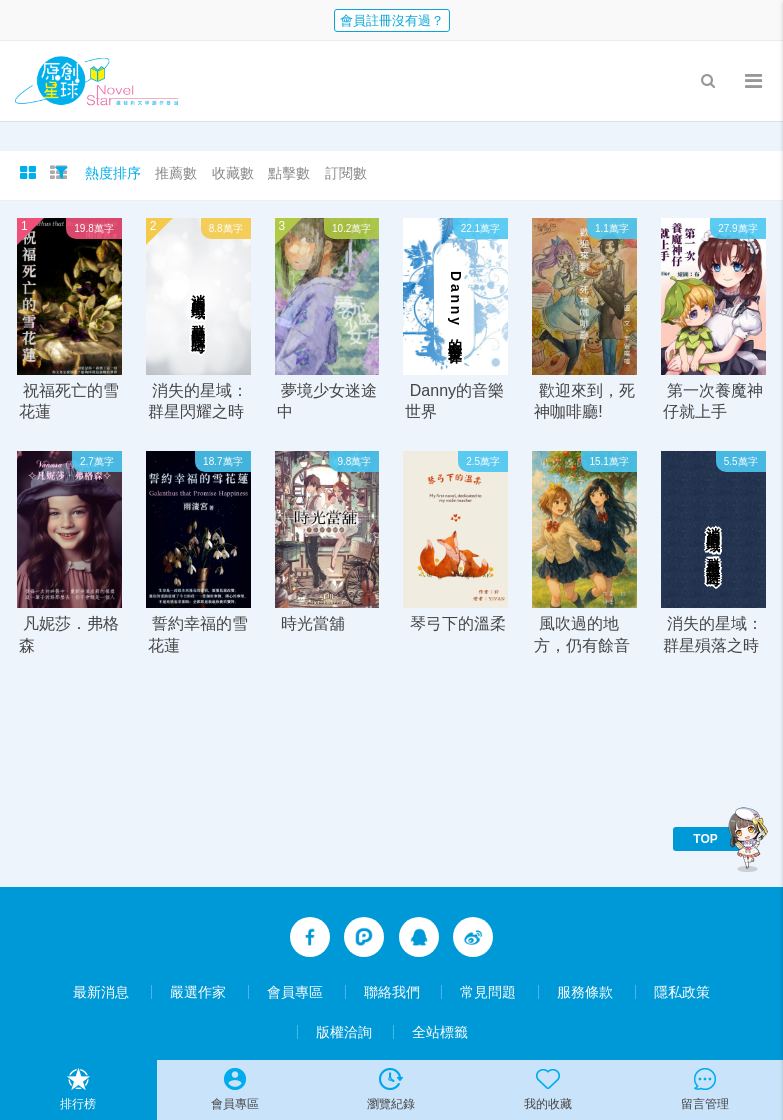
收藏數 (233, 173)
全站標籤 (440, 1032)
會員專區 (295, 992)
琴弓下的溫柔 (458, 624)
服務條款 (585, 992)
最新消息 (101, 992)
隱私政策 (682, 992)
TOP (705, 839)
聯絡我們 (392, 992)
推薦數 (176, 173)
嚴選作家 (198, 992)
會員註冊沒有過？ (392, 20)
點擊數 (289, 173)
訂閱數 (346, 173)
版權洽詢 (344, 1032)
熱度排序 (113, 173)
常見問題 (488, 992)
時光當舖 (313, 624)
